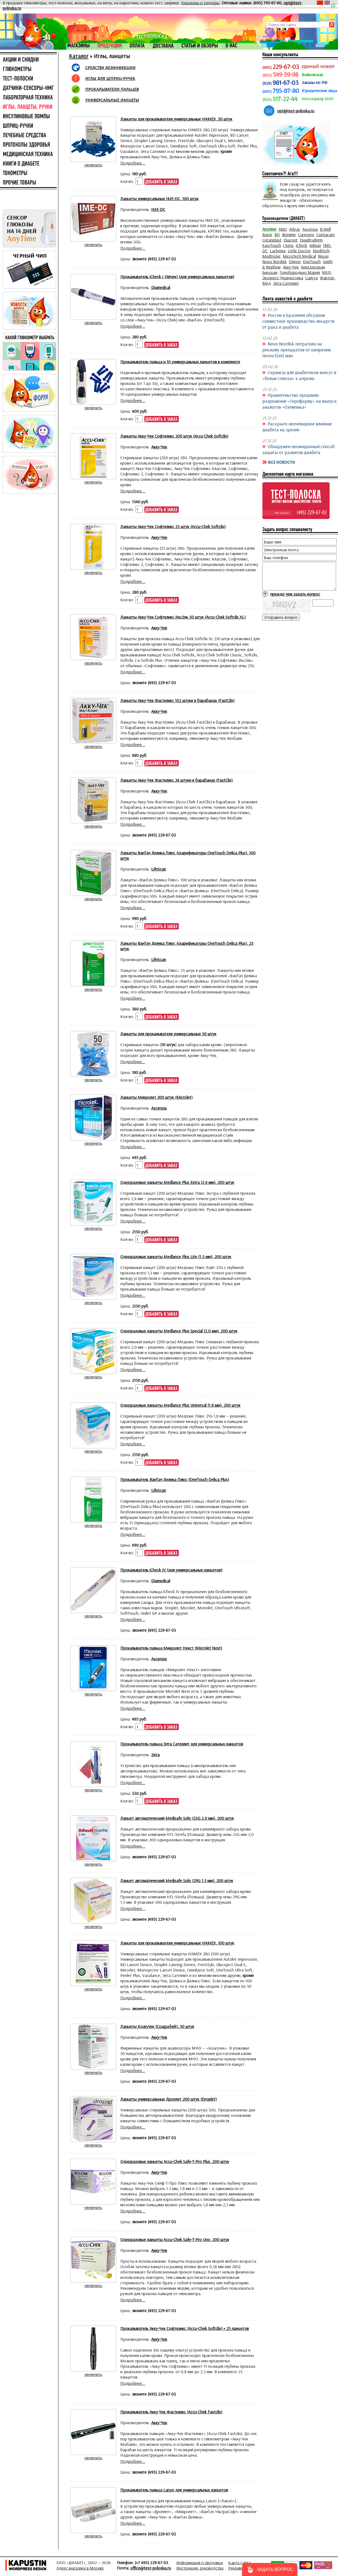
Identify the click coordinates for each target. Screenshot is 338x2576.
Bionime (289, 234)
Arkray (294, 229)
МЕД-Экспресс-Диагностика (297, 275)
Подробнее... (132, 163)
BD (277, 234)
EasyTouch (271, 245)
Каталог (78, 55)
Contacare (325, 234)
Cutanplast (271, 240)
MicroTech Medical (299, 256)
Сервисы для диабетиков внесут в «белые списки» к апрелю (299, 375)
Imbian (315, 245)
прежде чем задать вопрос (295, 594)
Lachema (278, 250)
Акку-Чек (291, 267)
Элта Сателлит (286, 283)
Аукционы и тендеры (200, 2)
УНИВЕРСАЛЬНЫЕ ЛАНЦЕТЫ (112, 100)
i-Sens (288, 245)
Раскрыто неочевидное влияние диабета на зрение (297, 426)
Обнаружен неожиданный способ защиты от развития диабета (298, 449)
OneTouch (312, 261)
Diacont (291, 240)
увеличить (93, 164)
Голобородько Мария (300, 272)
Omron (295, 261)
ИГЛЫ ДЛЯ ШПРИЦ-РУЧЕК (110, 78)
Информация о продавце (199, 2562)
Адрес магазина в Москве (80, 2568)
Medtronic (271, 256)
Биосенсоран (313, 267)
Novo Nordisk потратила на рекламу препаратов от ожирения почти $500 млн (296, 349)
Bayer (267, 234)
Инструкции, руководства (199, 2568)
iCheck (301, 245)
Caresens (306, 234)
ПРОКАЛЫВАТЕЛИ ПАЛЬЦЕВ (112, 89)
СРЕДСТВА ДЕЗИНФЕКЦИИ (110, 67)
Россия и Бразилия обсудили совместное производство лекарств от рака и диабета (298, 321)
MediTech (321, 250)
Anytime (269, 229)
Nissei (323, 256)
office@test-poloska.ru (150, 2568)
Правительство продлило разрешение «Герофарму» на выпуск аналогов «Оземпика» (299, 401)
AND (283, 229)
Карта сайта (239, 2562)
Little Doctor (299, 250)
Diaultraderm (311, 240)
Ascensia (310, 229)
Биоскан (269, 272)
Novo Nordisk (274, 261)
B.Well (325, 229)
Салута (311, 277)
